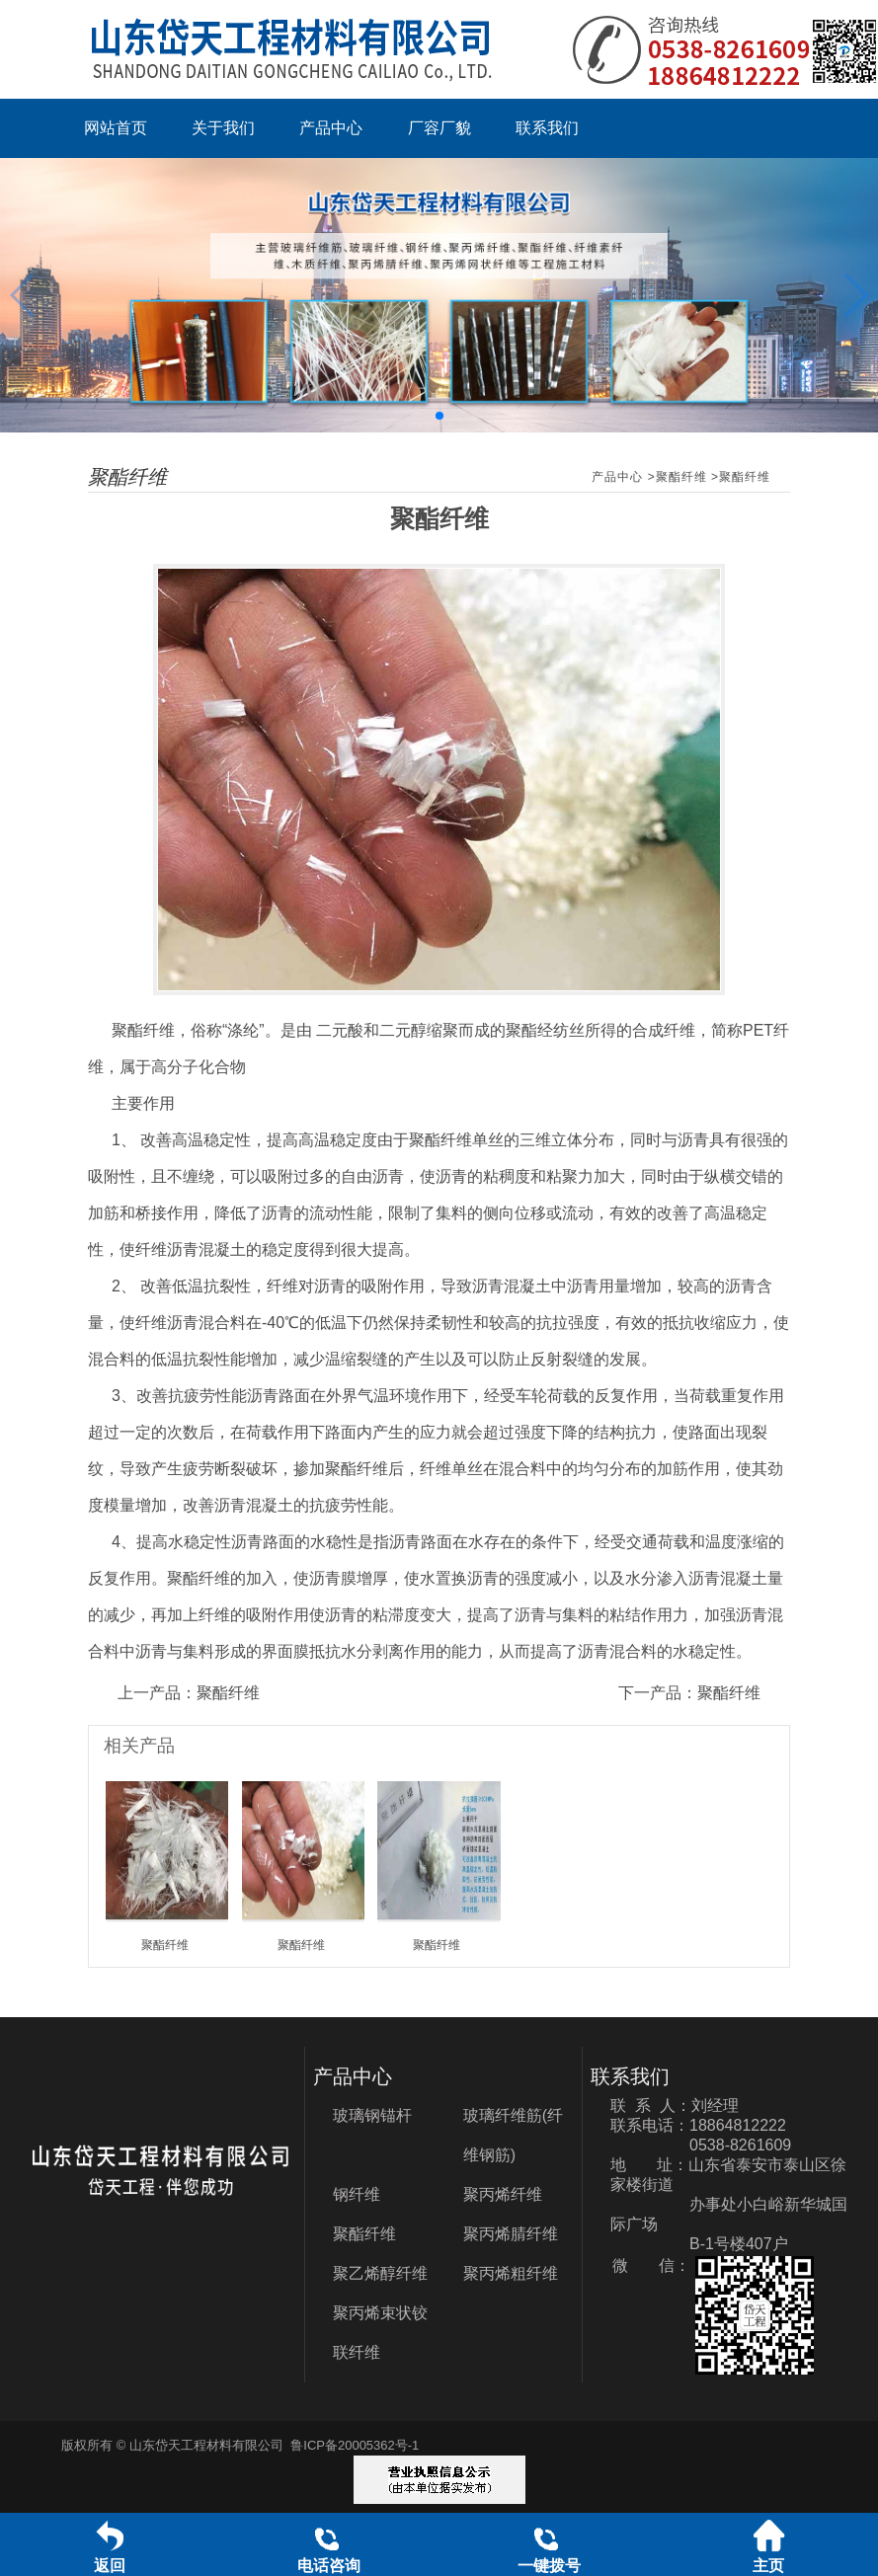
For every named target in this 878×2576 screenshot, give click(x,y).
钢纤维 (356, 2194)
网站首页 (115, 127)
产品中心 (330, 127)
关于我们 (223, 127)
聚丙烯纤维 (502, 2194)
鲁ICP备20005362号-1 (354, 2445)
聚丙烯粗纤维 (510, 2273)
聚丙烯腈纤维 (510, 2233)
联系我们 (547, 127)
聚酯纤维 (681, 477)
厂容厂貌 (439, 127)
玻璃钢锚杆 (372, 2115)
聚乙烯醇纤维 (380, 2273)
